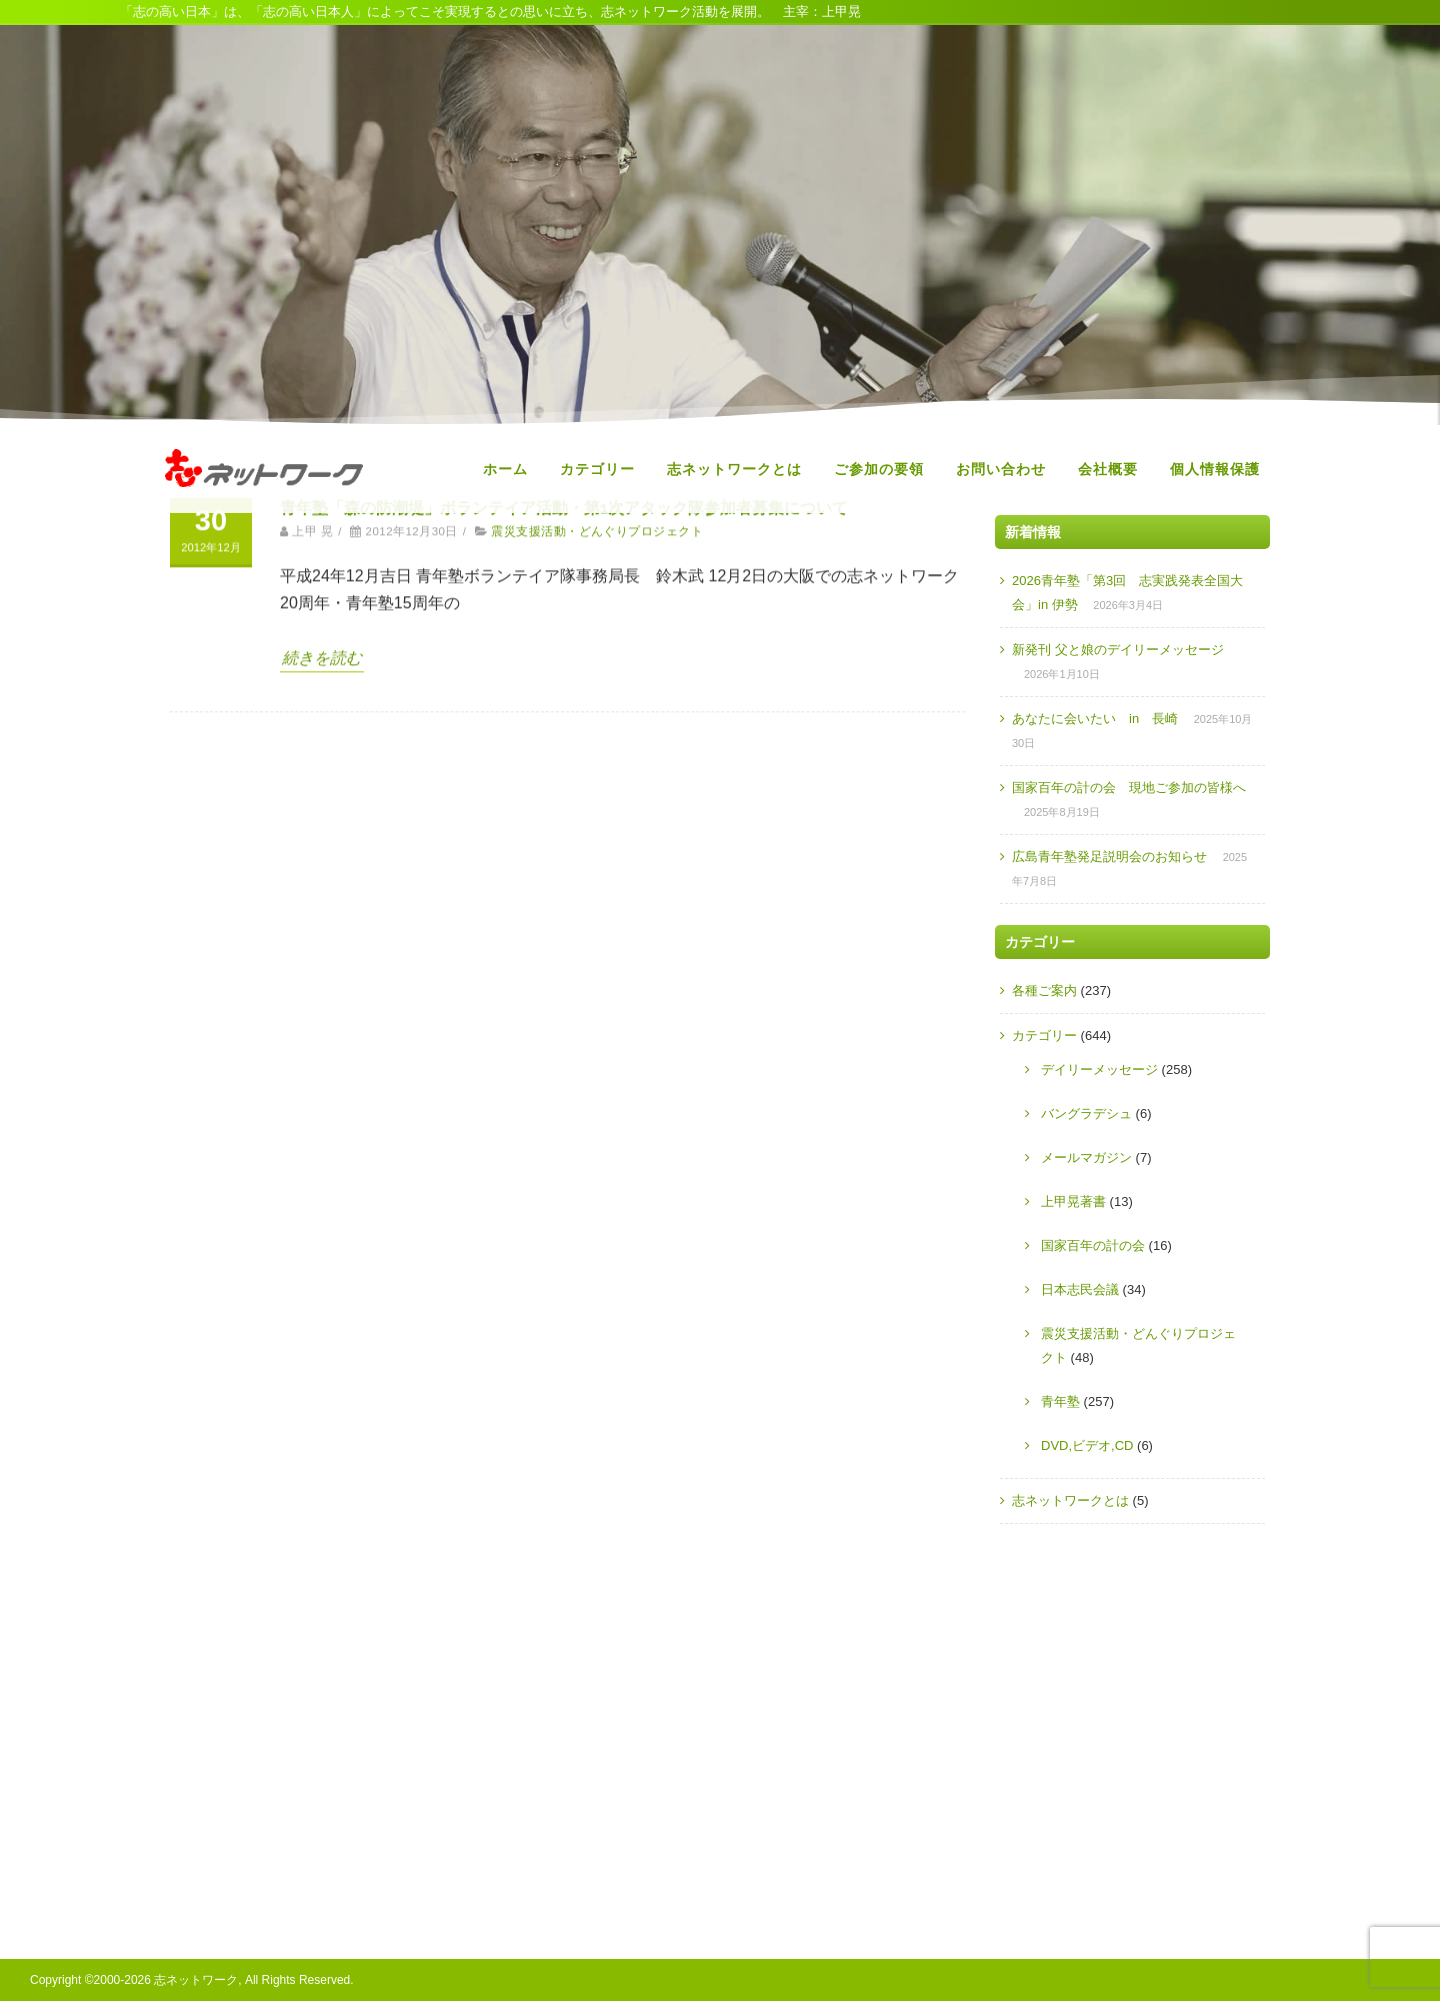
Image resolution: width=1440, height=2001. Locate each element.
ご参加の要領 (879, 469)
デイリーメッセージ (1099, 1069)
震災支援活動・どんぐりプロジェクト (597, 679)
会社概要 (1108, 469)
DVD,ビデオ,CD (1087, 1445)
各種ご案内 (1044, 990)
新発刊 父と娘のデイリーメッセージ (1118, 649)
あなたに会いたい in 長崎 (1095, 718)
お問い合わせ (1001, 469)
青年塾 (1060, 1401)
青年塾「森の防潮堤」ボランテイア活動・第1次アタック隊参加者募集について (564, 655)
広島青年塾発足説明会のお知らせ (1109, 856)
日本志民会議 (1080, 1289)
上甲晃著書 (1073, 1201)
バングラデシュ (1086, 1113)
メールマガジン (1086, 1157)
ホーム (505, 469)
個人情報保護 (1215, 469)
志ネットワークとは (734, 469)
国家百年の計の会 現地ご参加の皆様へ (1129, 787)
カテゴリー (597, 469)
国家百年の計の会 (1093, 1245)
